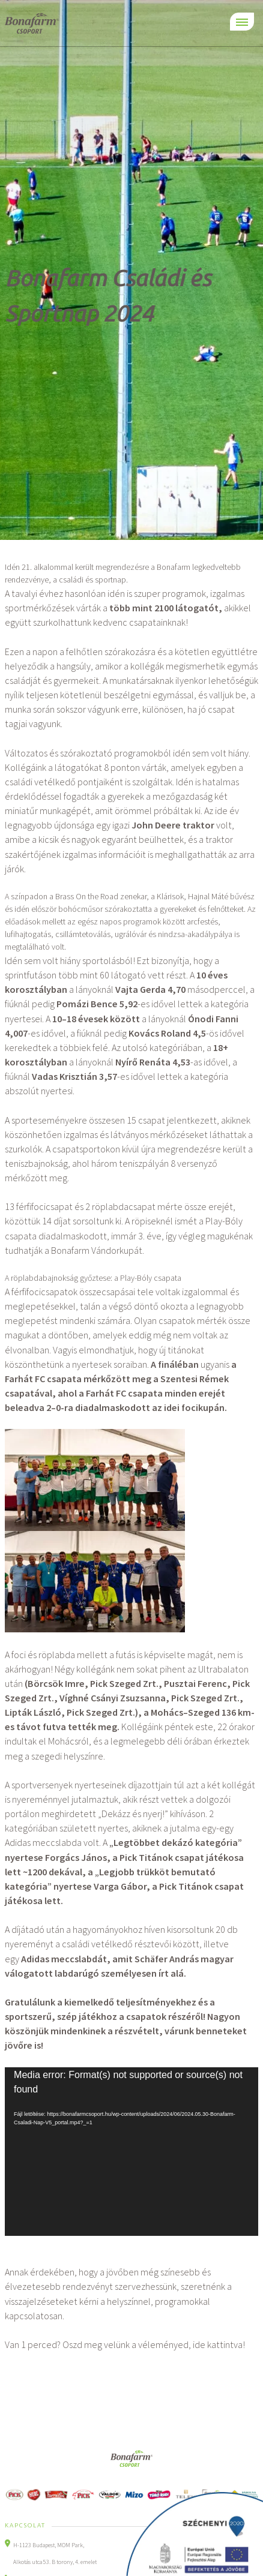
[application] (131, 2151)
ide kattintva (218, 2344)
